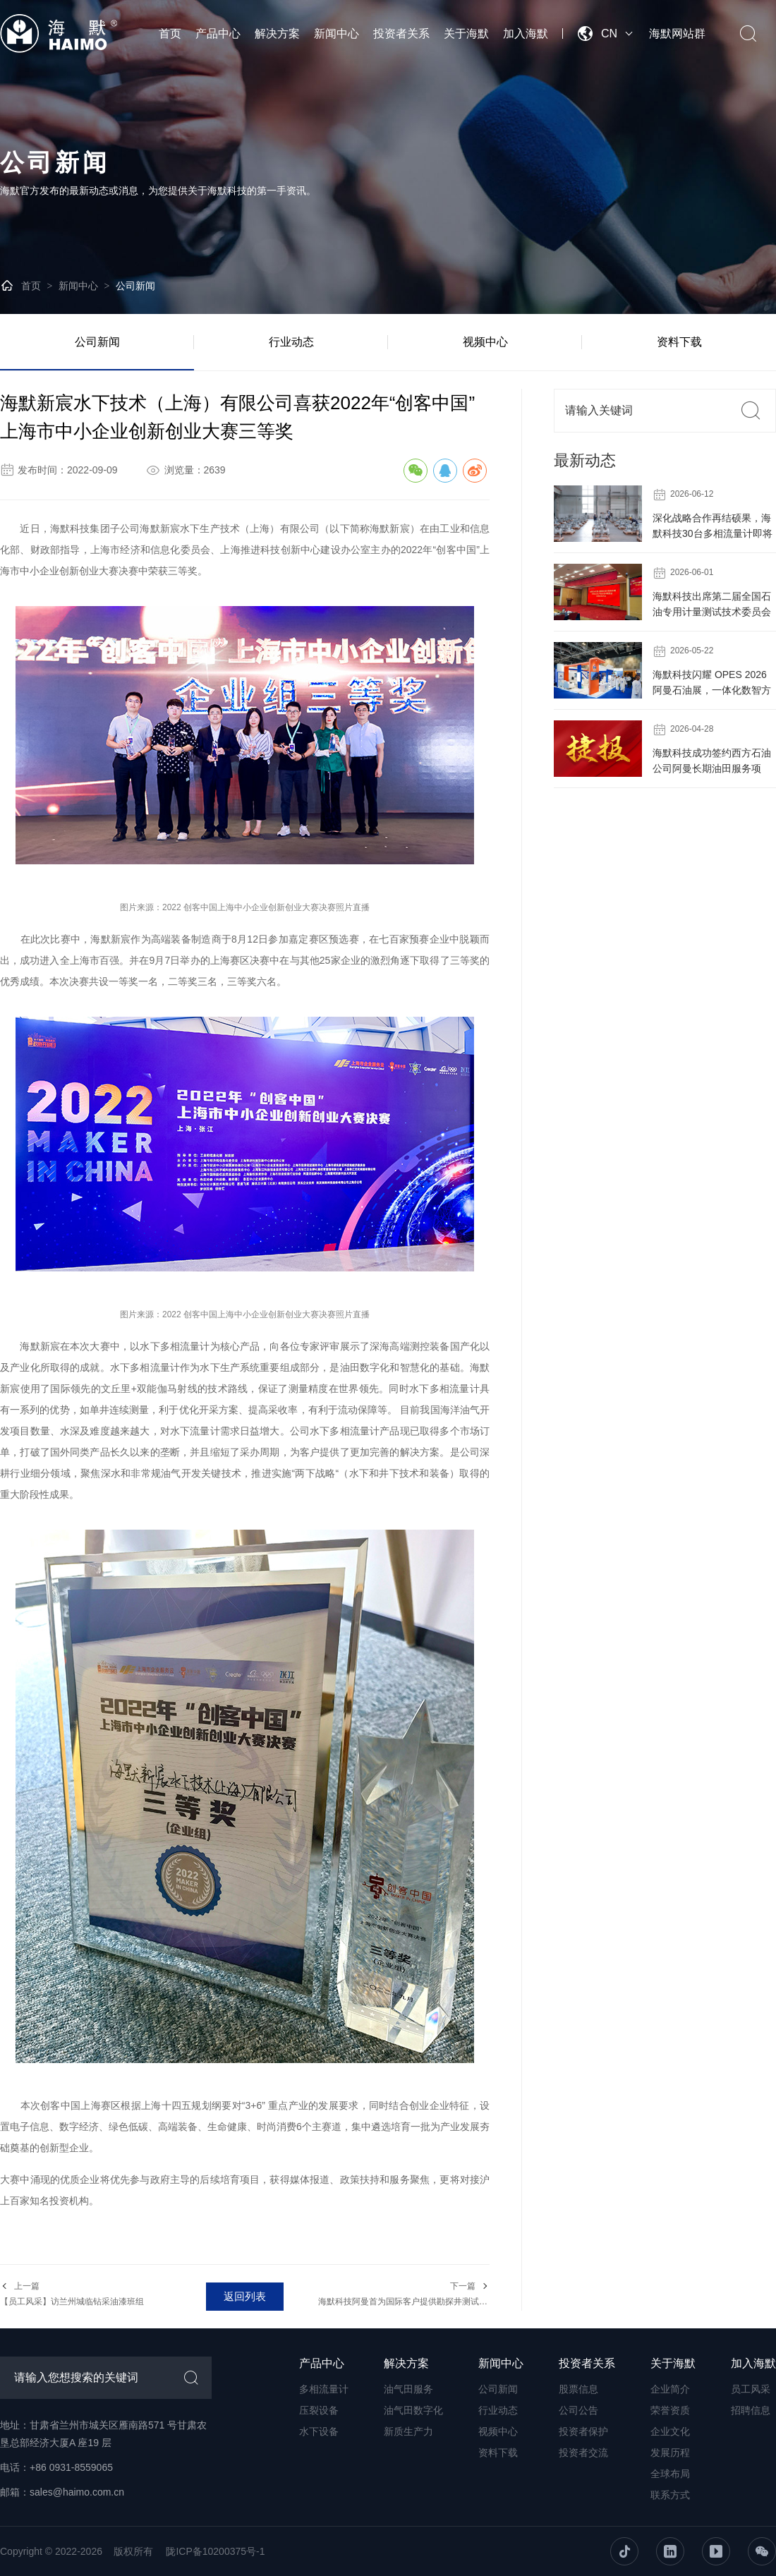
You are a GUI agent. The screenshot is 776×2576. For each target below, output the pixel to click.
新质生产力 (408, 2431)
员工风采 (750, 2389)
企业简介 (670, 2389)
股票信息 (578, 2389)
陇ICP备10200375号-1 (215, 2551)
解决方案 (277, 34)
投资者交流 (583, 2452)
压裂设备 (319, 2410)
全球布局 (670, 2473)
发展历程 (670, 2452)
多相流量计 (323, 2389)
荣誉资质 (670, 2410)
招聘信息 (750, 2410)
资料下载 (679, 342)
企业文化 (670, 2431)
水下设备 (319, 2431)
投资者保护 (583, 2431)
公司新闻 (135, 285)
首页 (170, 34)
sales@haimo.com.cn (77, 2492)
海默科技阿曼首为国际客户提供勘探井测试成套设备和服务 (428, 2301)
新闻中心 (336, 34)
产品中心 (218, 34)
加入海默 (525, 34)
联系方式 (670, 2495)
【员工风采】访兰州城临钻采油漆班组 (72, 2301)
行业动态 (291, 342)
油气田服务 (408, 2389)
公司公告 (578, 2410)
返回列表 (245, 2296)
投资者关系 (401, 34)
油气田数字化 (413, 2410)
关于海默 (466, 34)
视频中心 (485, 342)
